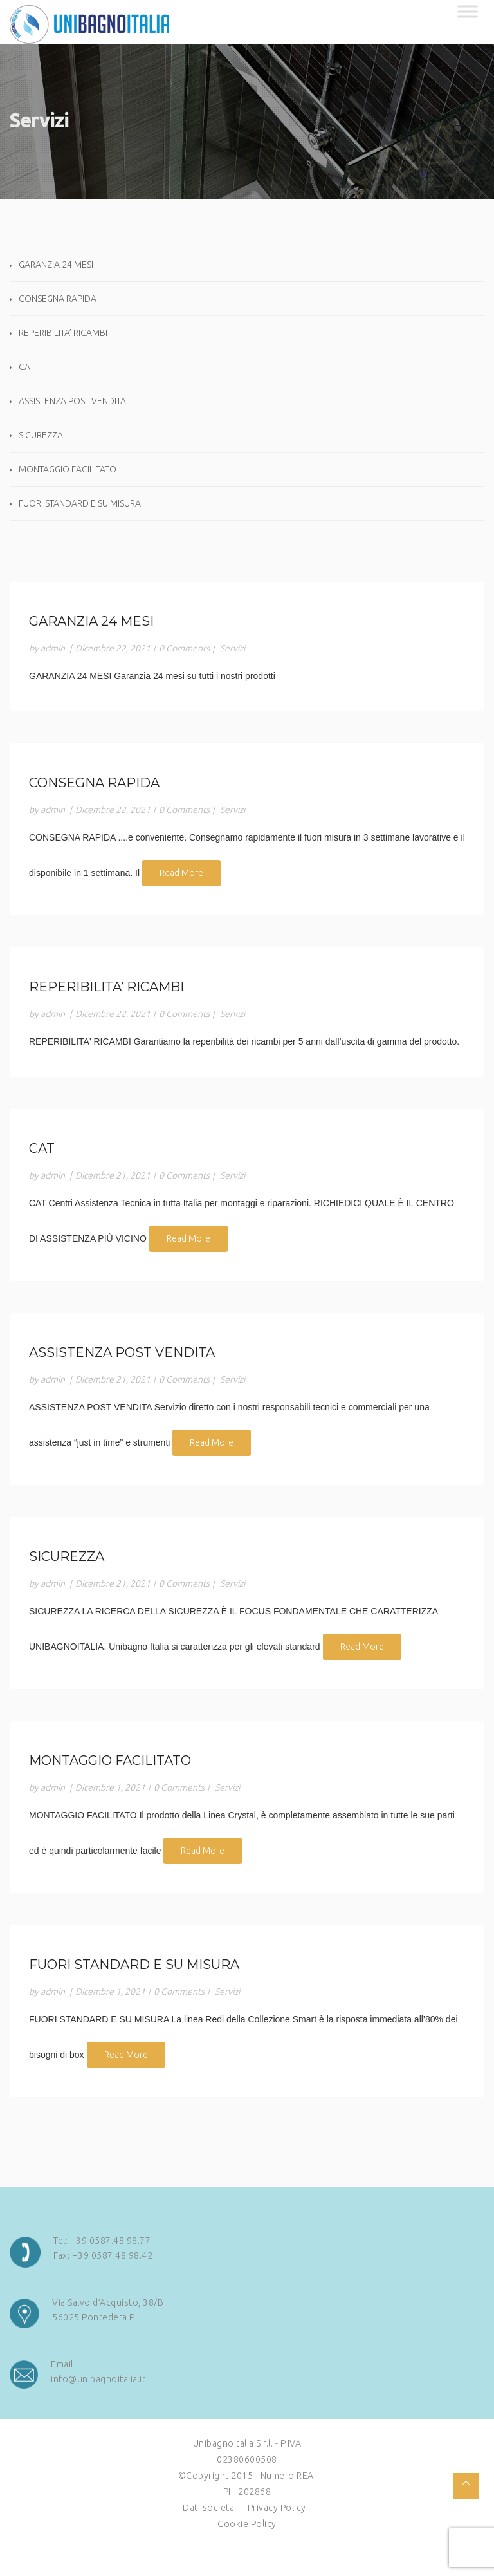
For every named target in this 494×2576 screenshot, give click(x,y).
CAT (26, 367)
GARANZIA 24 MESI (56, 264)
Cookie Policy (247, 2524)
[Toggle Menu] (467, 11)
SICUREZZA (41, 435)
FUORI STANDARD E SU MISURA (80, 503)
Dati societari (211, 2508)
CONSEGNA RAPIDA (57, 299)
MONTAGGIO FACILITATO (67, 469)
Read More (181, 873)
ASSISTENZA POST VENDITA (72, 401)
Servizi (232, 648)
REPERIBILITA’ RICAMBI (63, 333)
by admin (47, 648)
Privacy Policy (277, 2508)
